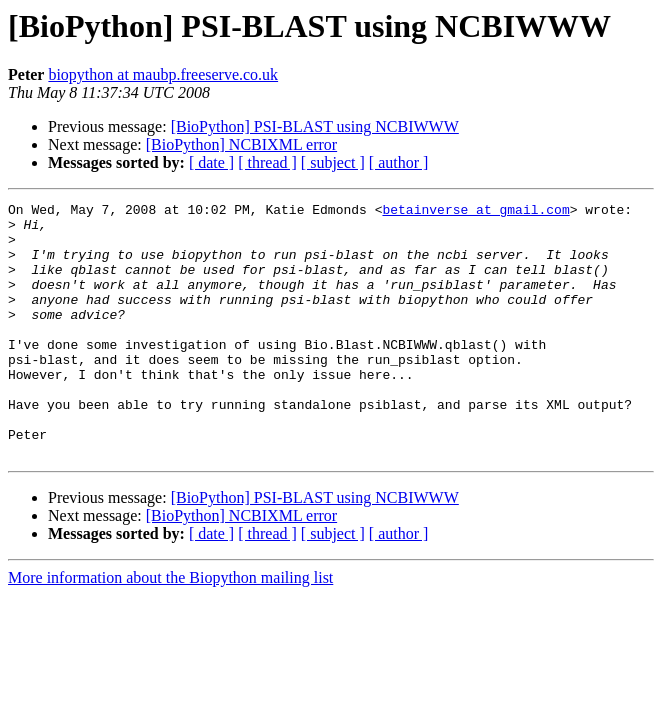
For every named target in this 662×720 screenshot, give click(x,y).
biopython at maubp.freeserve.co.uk (163, 74)
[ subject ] (333, 162)
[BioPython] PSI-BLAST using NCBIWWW (315, 126)
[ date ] (211, 162)
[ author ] (399, 162)
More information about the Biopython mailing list (170, 628)
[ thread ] (267, 162)
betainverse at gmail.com (475, 212)
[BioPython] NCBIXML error (241, 144)
